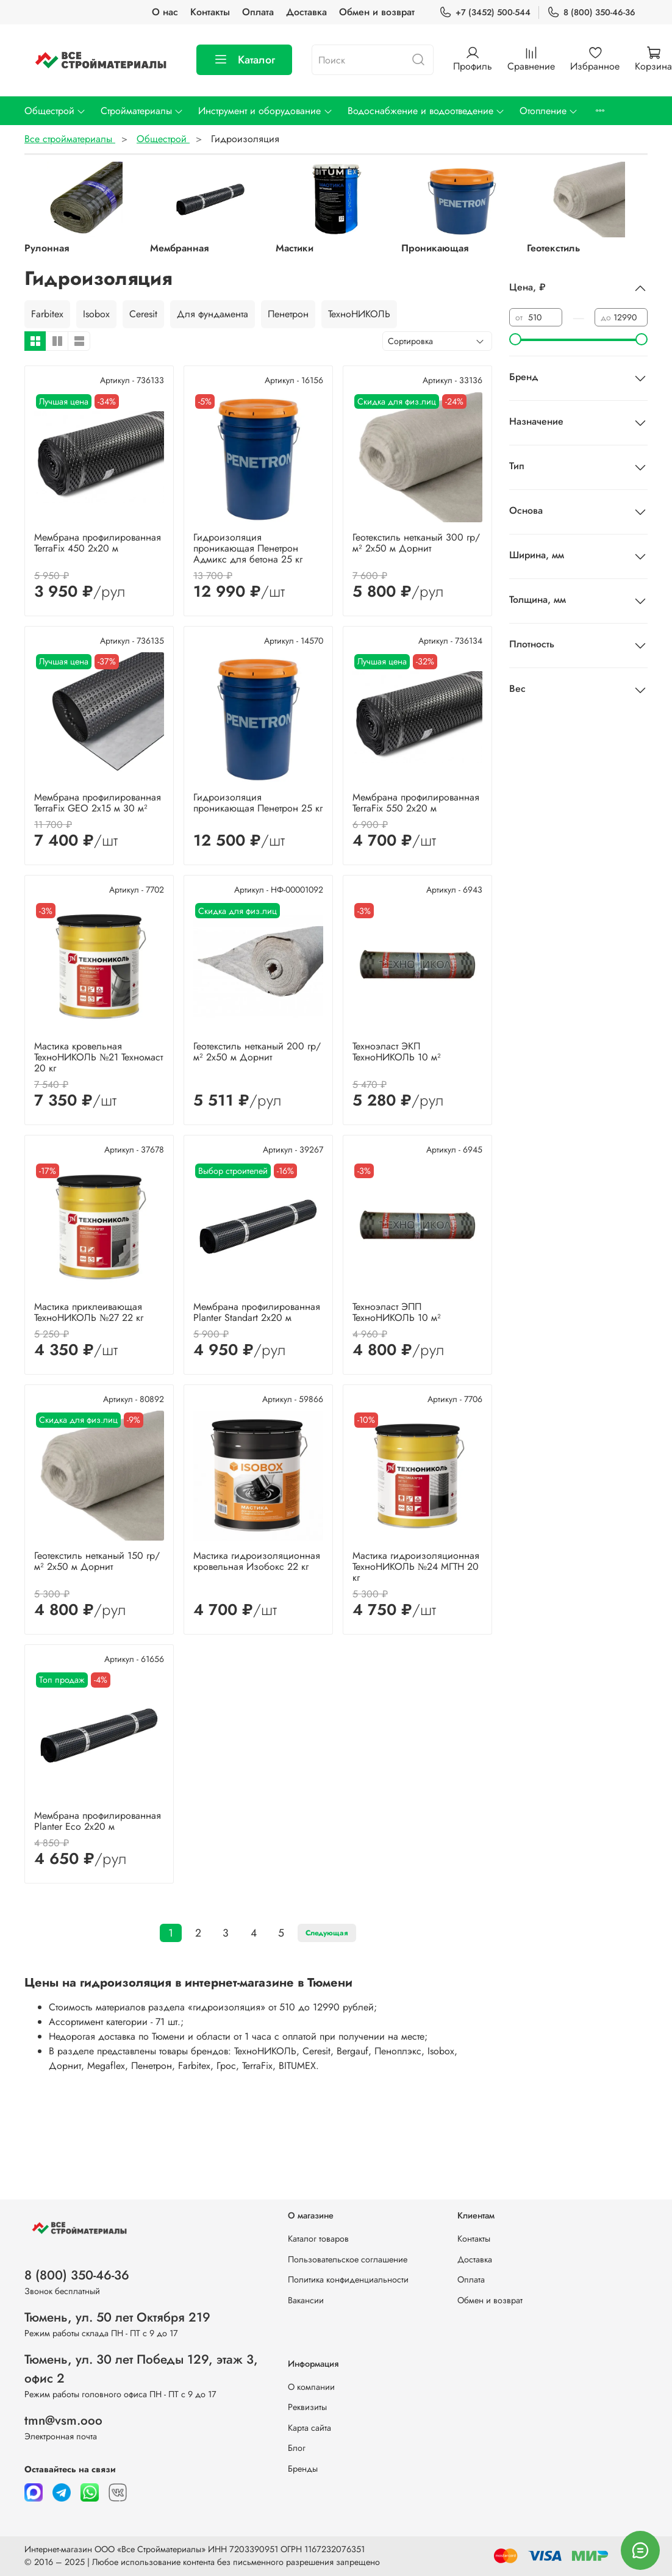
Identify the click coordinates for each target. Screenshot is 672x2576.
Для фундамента (212, 314)
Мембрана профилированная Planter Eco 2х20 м (97, 1820)
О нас (165, 12)
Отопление (549, 111)
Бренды (303, 2469)
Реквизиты (307, 2407)
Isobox (96, 314)
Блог (297, 2448)
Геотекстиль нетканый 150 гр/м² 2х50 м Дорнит (97, 1561)
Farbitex (47, 314)
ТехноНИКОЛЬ (359, 314)
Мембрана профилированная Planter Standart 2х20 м (256, 1312)
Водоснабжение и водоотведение (426, 111)
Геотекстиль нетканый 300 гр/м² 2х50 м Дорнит (416, 542)
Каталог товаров (318, 2238)
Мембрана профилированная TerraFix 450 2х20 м (97, 542)
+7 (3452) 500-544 (485, 12)
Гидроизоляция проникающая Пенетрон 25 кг (258, 802)
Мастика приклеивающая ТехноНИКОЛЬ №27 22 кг (88, 1312)
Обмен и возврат (377, 12)
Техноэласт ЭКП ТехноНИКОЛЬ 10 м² (396, 1051)
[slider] (515, 339)
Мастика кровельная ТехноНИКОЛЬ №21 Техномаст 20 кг (98, 1057)
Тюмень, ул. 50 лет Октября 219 (117, 2317)
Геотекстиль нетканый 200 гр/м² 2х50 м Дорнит (257, 1051)
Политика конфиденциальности (348, 2279)
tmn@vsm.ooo (63, 2420)
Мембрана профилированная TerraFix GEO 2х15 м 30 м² (97, 802)
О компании (311, 2387)
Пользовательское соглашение (347, 2259)
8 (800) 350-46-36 (591, 12)
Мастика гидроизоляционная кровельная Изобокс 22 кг (256, 1561)
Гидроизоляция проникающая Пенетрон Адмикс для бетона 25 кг (247, 548)
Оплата (258, 12)
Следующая (327, 1932)
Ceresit (143, 314)
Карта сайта (309, 2428)
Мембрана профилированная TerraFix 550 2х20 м (415, 802)
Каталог (244, 60)
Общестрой (55, 111)
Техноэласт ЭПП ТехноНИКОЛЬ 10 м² (396, 1312)
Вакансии (306, 2300)
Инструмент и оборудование (265, 111)
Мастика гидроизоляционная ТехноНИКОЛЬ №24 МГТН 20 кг (415, 1567)
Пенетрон (288, 314)
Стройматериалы (142, 111)
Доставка (306, 12)
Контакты (210, 12)
